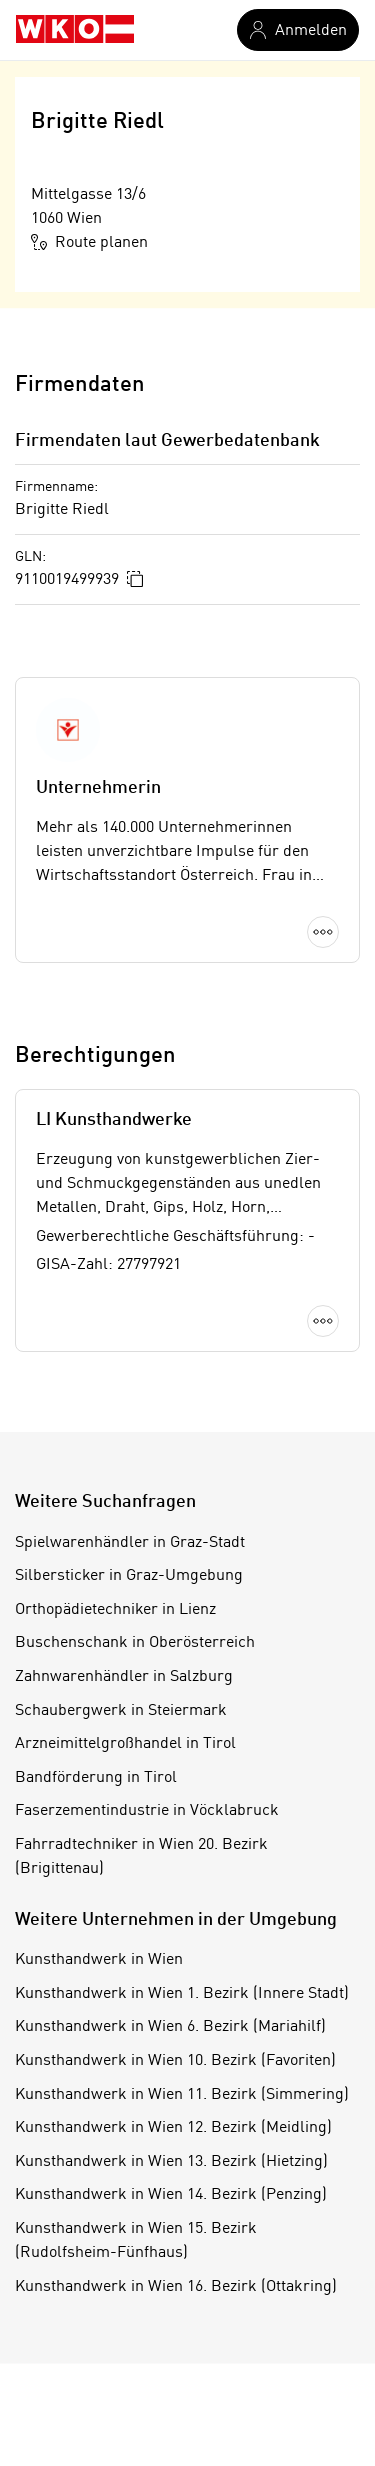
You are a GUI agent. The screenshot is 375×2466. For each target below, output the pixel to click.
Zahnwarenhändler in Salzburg (124, 1677)
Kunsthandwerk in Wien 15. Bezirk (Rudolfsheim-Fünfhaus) (136, 2241)
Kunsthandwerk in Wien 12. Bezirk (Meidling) (173, 2128)
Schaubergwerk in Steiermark (121, 1711)
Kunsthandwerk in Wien (99, 1960)
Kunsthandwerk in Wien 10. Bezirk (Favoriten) (175, 2061)
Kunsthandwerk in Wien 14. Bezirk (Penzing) (171, 2195)
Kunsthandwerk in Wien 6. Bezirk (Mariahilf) (170, 2027)
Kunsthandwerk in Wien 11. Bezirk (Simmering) (182, 2095)
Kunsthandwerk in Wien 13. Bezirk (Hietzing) (171, 2162)
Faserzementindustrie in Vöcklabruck (147, 1811)
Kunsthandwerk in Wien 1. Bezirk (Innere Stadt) (182, 1994)
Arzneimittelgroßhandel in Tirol (125, 1744)
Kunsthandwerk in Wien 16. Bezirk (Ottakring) (176, 2287)
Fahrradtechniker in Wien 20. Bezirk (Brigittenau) (141, 1857)
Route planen (89, 242)
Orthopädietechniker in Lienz (115, 1610)
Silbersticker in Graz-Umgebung (129, 1576)
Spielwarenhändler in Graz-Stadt (130, 1543)
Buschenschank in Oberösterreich (135, 1643)
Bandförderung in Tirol (96, 1778)
